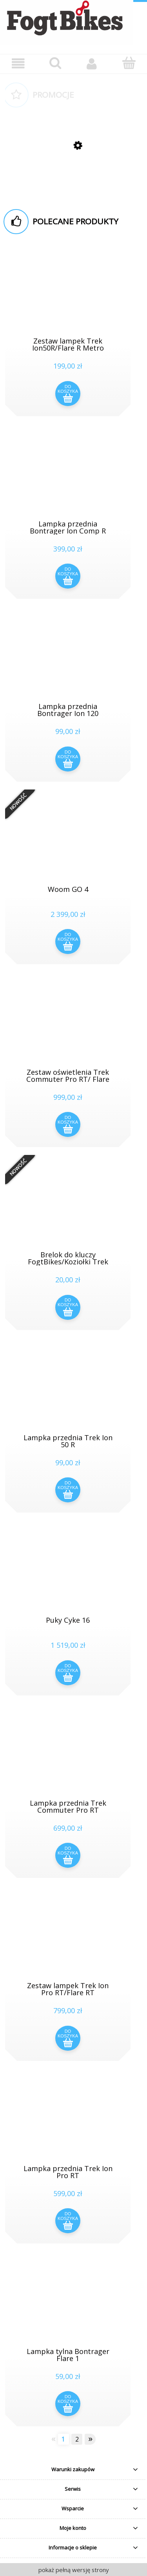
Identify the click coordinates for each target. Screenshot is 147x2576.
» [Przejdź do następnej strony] (90, 2439)
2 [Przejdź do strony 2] (77, 2439)
